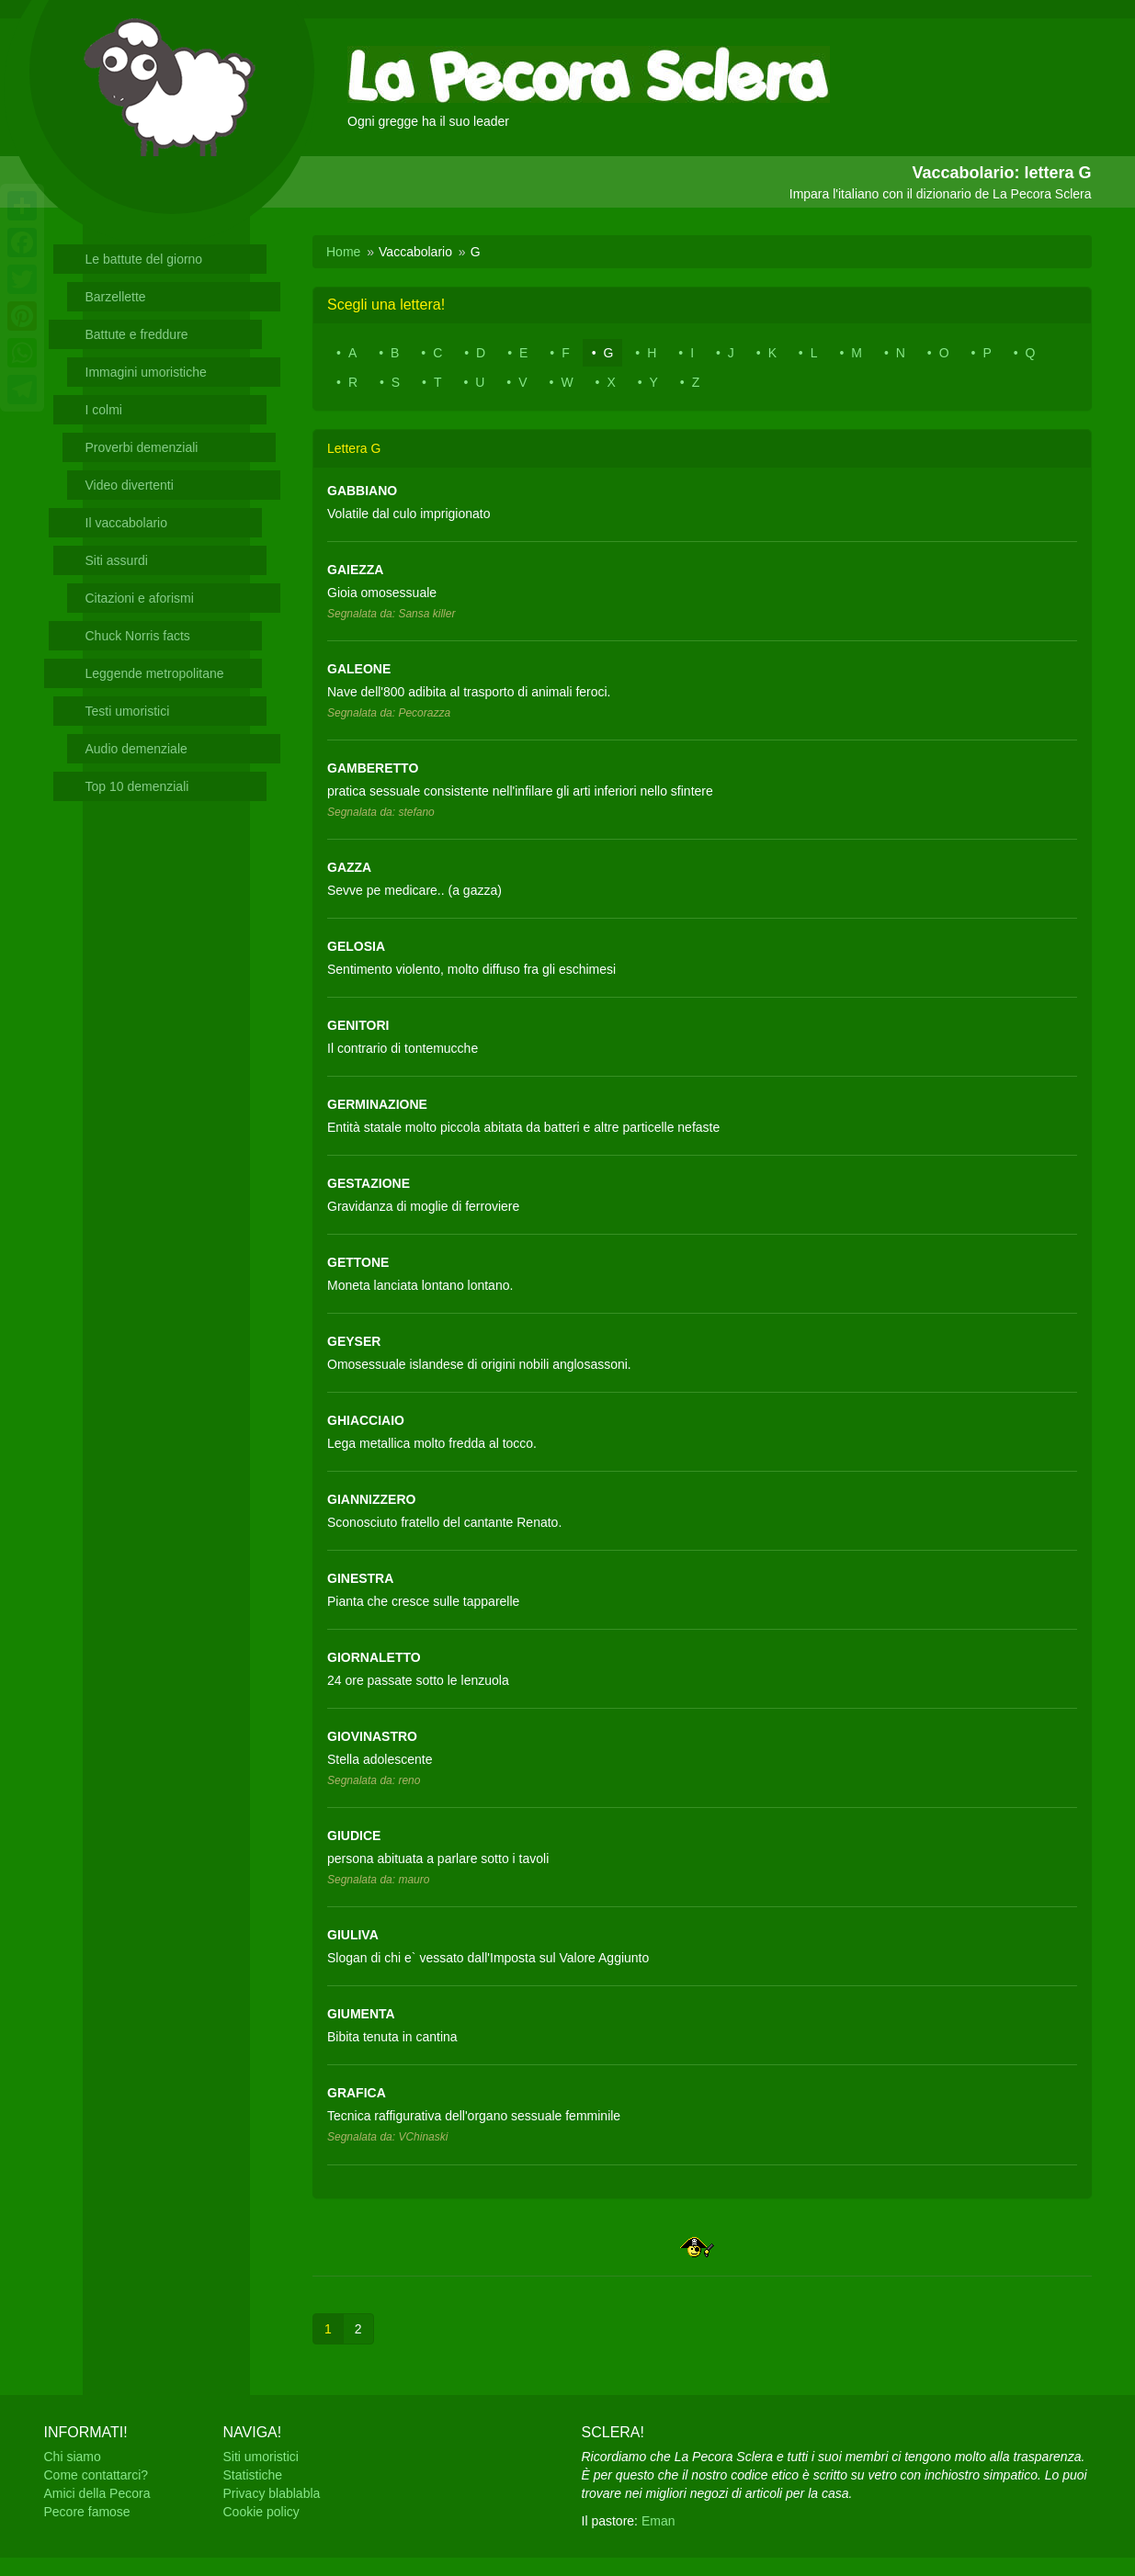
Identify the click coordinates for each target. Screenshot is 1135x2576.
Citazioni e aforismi (139, 598)
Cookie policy (261, 2511)
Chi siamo (72, 2456)
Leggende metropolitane (154, 673)
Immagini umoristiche (146, 372)
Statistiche (253, 2475)
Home (343, 251)
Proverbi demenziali (142, 447)
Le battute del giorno (144, 259)
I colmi (103, 409)
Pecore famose (87, 2511)
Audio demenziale (136, 748)
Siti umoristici (261, 2456)
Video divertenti (129, 485)
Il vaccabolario (126, 522)
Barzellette (115, 296)
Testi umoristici (127, 711)
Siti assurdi (116, 560)
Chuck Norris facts (137, 635)
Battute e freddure (136, 334)
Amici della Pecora (97, 2493)
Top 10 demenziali (137, 786)
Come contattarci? (96, 2475)
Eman (658, 2521)
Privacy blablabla (272, 2493)
